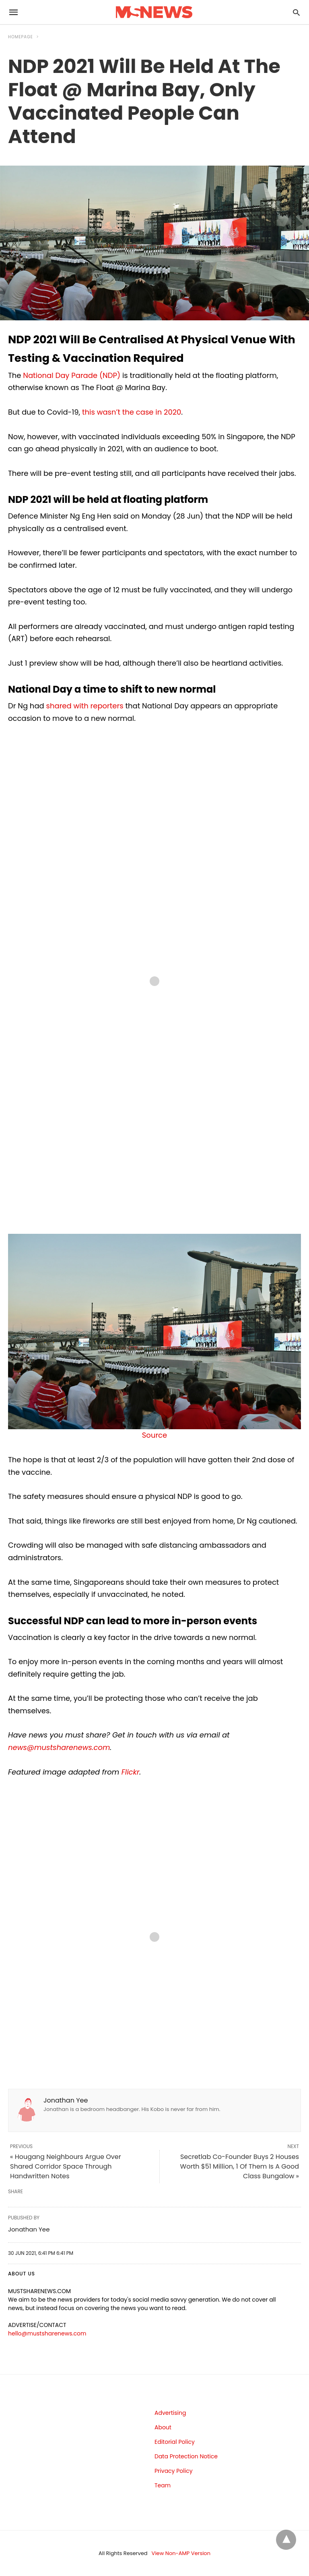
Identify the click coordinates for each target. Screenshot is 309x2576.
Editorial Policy (174, 2442)
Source (154, 1435)
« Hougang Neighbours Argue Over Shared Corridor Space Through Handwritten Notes (65, 2166)
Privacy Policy (173, 2471)
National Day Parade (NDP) (71, 375)
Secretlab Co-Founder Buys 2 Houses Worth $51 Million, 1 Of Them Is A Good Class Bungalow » (239, 2166)
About (162, 2427)
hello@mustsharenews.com (47, 2333)
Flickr (131, 1772)
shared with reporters (85, 706)
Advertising (170, 2413)
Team (162, 2485)
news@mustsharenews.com (59, 1747)
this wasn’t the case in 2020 (131, 412)
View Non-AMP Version (181, 2553)
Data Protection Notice (186, 2456)
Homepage (20, 37)
